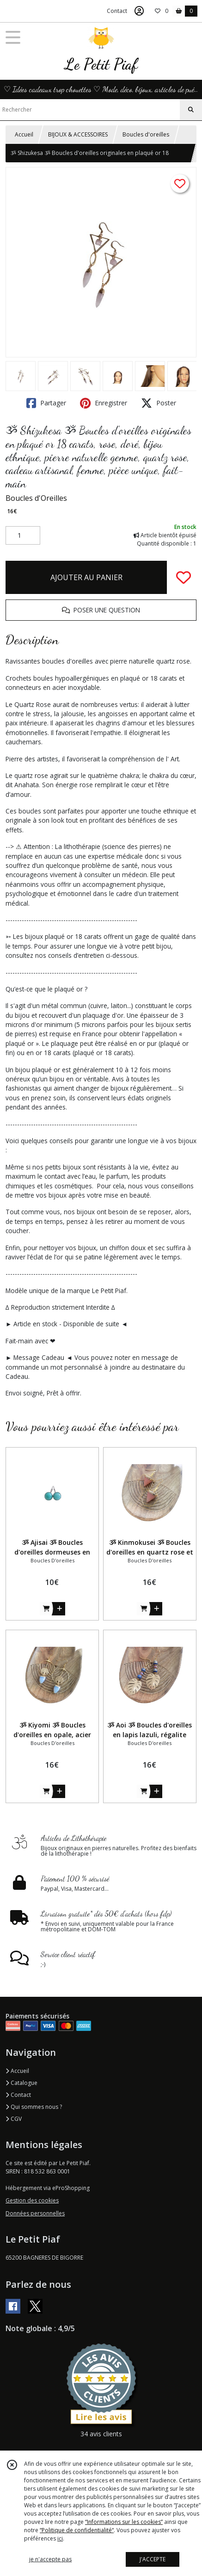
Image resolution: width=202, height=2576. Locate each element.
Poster (158, 403)
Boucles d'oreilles (145, 134)
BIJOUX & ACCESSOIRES (78, 134)
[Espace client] (139, 11)
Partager (46, 403)
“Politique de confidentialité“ (77, 2530)
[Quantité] (23, 535)
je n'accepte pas (50, 2559)
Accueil (24, 134)
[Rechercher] (191, 109)
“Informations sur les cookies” (124, 2522)
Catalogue (21, 2083)
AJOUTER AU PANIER (86, 577)
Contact (117, 11)
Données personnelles (35, 2213)
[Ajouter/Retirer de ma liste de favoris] (183, 577)
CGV (14, 2119)
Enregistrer (103, 403)
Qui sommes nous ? (34, 2107)
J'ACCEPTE (152, 2559)
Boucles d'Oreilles (36, 498)
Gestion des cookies (32, 2200)
